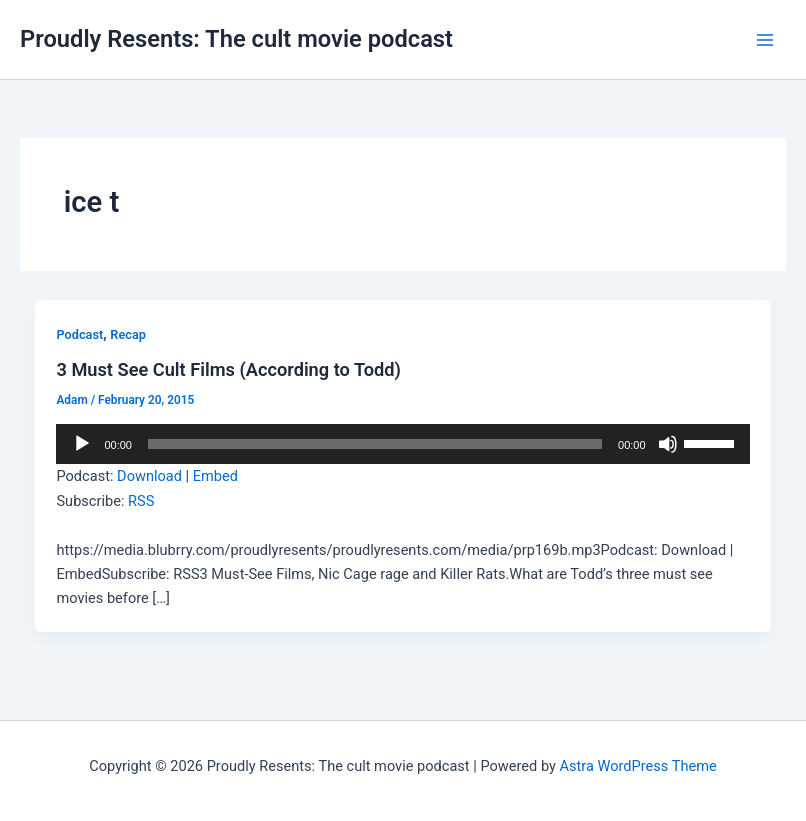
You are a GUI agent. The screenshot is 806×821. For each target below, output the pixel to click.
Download (149, 476)
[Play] (82, 444)
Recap (128, 334)
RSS (141, 501)
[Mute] (668, 444)
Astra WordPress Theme (638, 766)
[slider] (375, 444)
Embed (215, 476)
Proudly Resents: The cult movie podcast (236, 39)
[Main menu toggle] (765, 40)
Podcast (79, 334)
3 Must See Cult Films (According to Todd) (228, 369)
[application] (402, 444)
